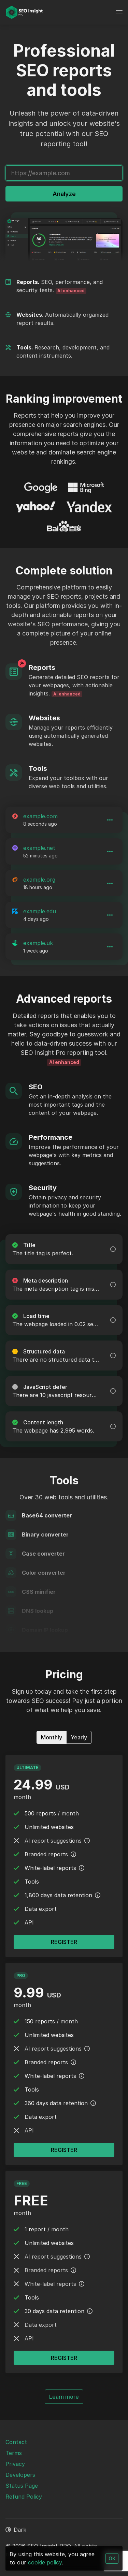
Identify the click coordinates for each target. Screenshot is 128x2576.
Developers (20, 2474)
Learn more (66, 2396)
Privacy (15, 2463)
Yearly (79, 1737)
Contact (16, 2442)
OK (112, 2558)
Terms (13, 2453)
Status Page (21, 2485)
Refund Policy (23, 2496)
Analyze (64, 193)
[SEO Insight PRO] (24, 12)
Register (64, 2357)
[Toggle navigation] (119, 12)
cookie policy (45, 2562)
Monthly (51, 1737)
